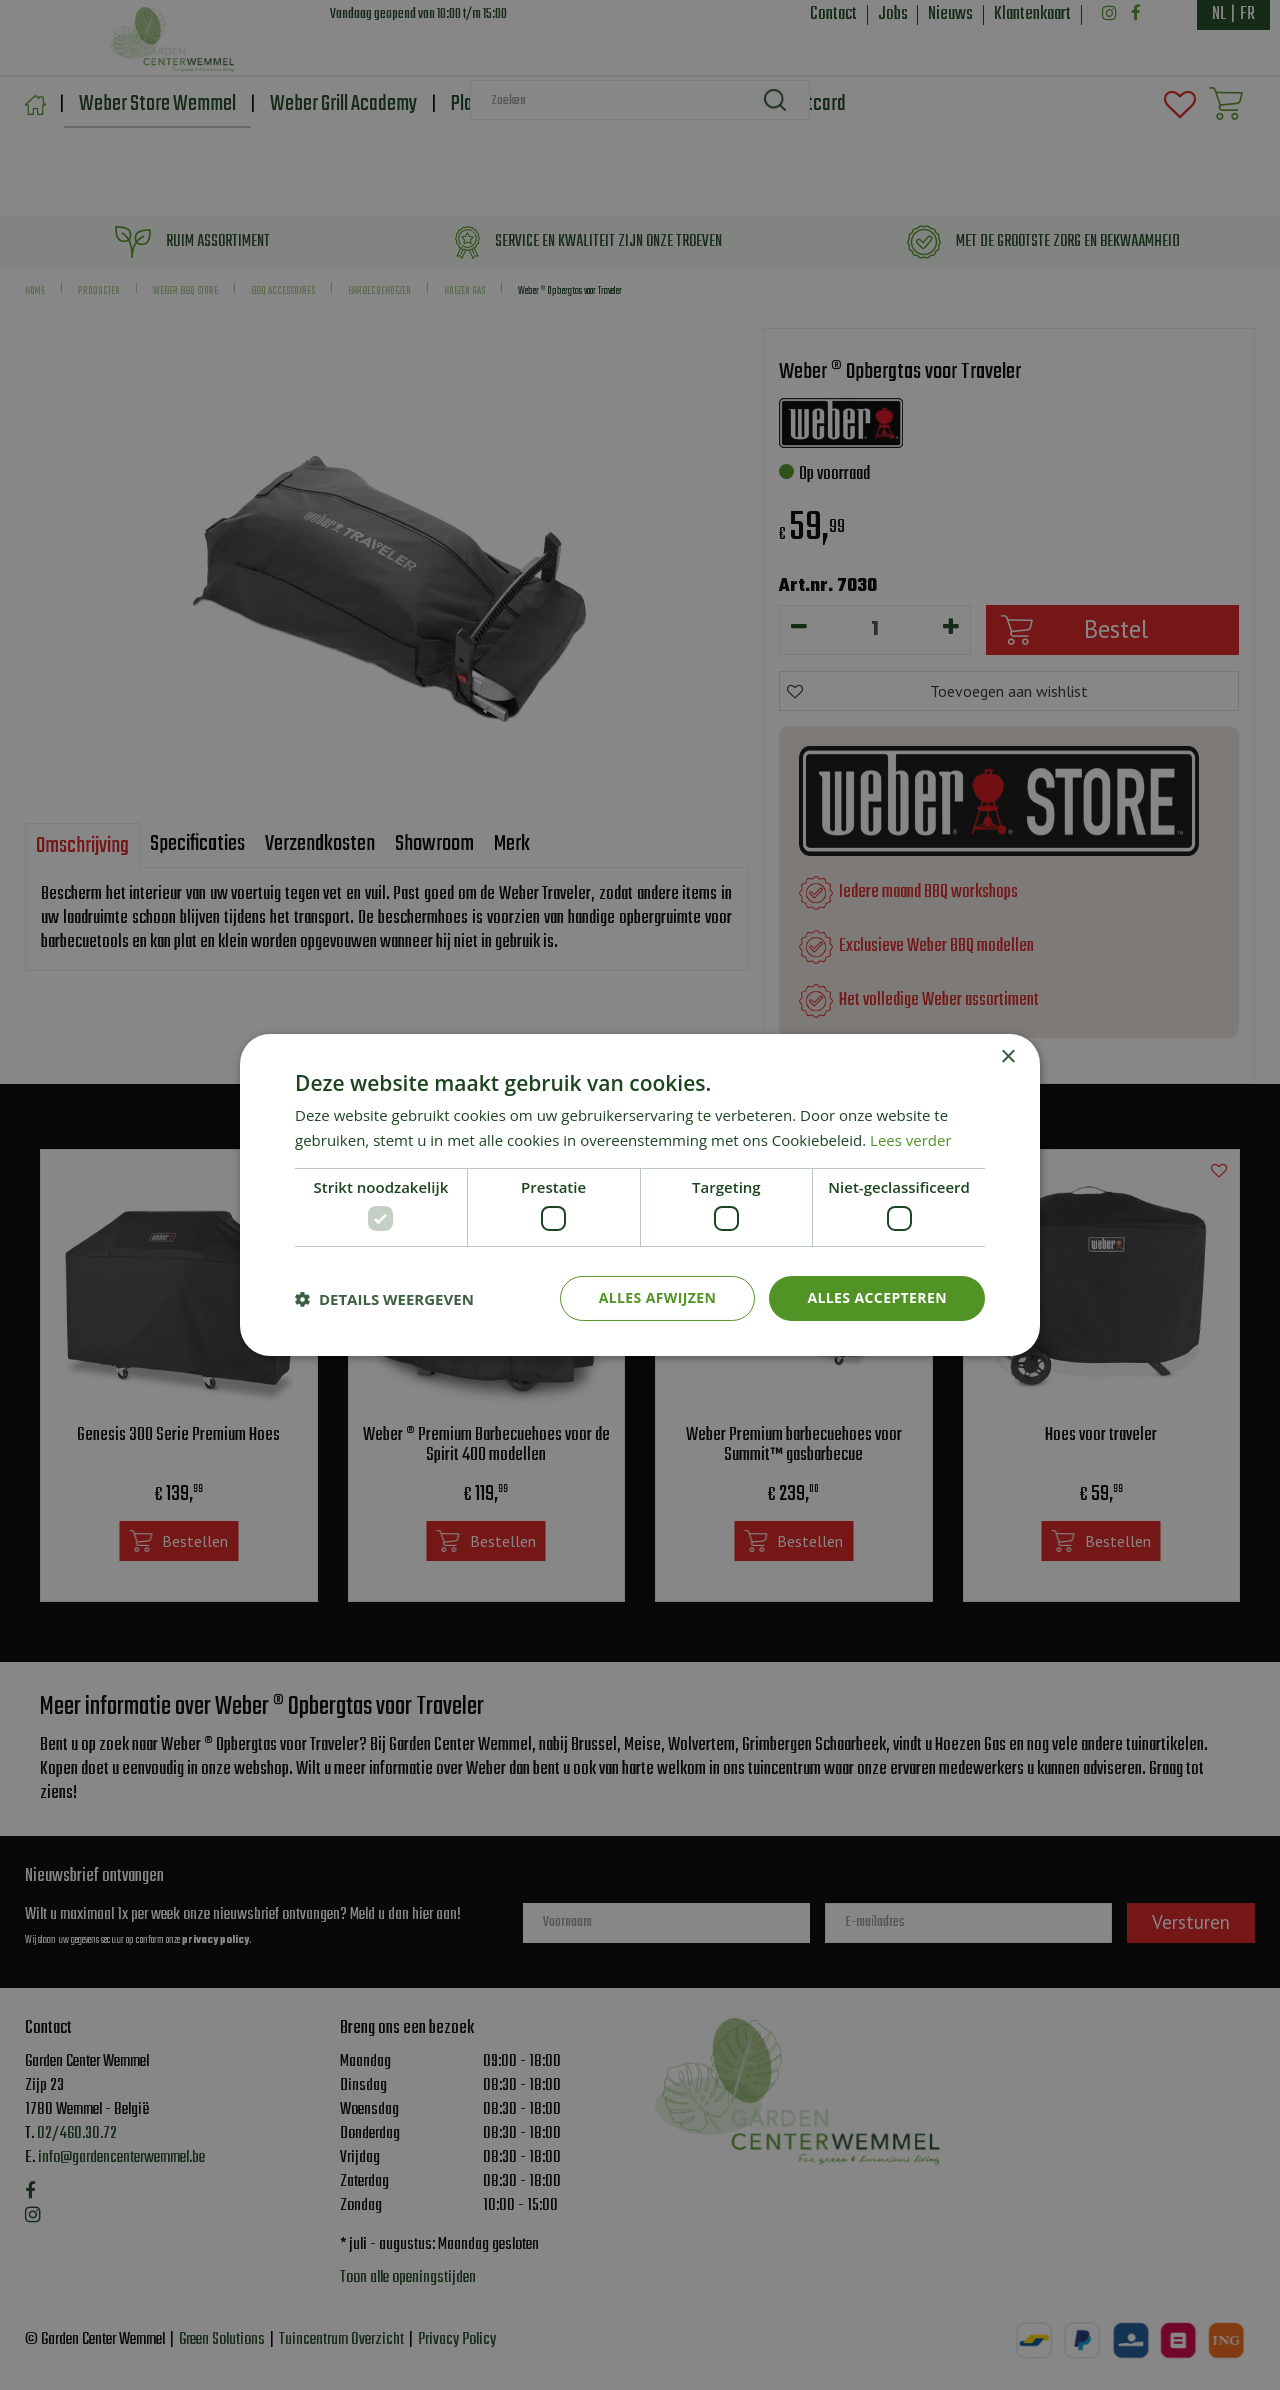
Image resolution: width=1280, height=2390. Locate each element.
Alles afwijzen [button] (658, 1297)
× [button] (1007, 1057)
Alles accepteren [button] (877, 1297)
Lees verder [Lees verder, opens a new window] (911, 1140)
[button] (384, 1299)
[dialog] (640, 1195)
